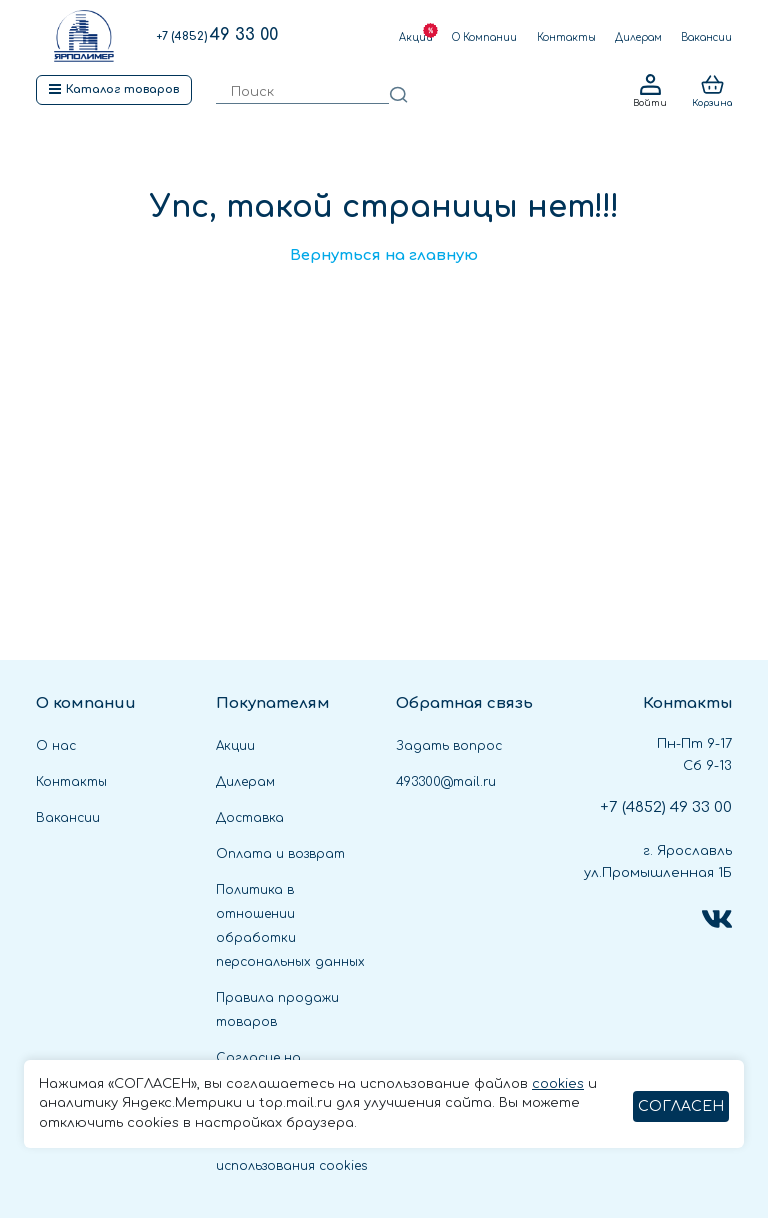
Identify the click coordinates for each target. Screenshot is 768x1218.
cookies (558, 1084)
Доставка (250, 818)
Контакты (566, 37)
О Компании (484, 37)
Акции (416, 37)
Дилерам (638, 37)
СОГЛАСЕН (681, 1106)
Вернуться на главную (384, 255)
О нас (56, 746)
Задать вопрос (449, 746)
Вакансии (706, 37)
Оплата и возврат (280, 854)
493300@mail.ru (446, 782)
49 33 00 (217, 35)
